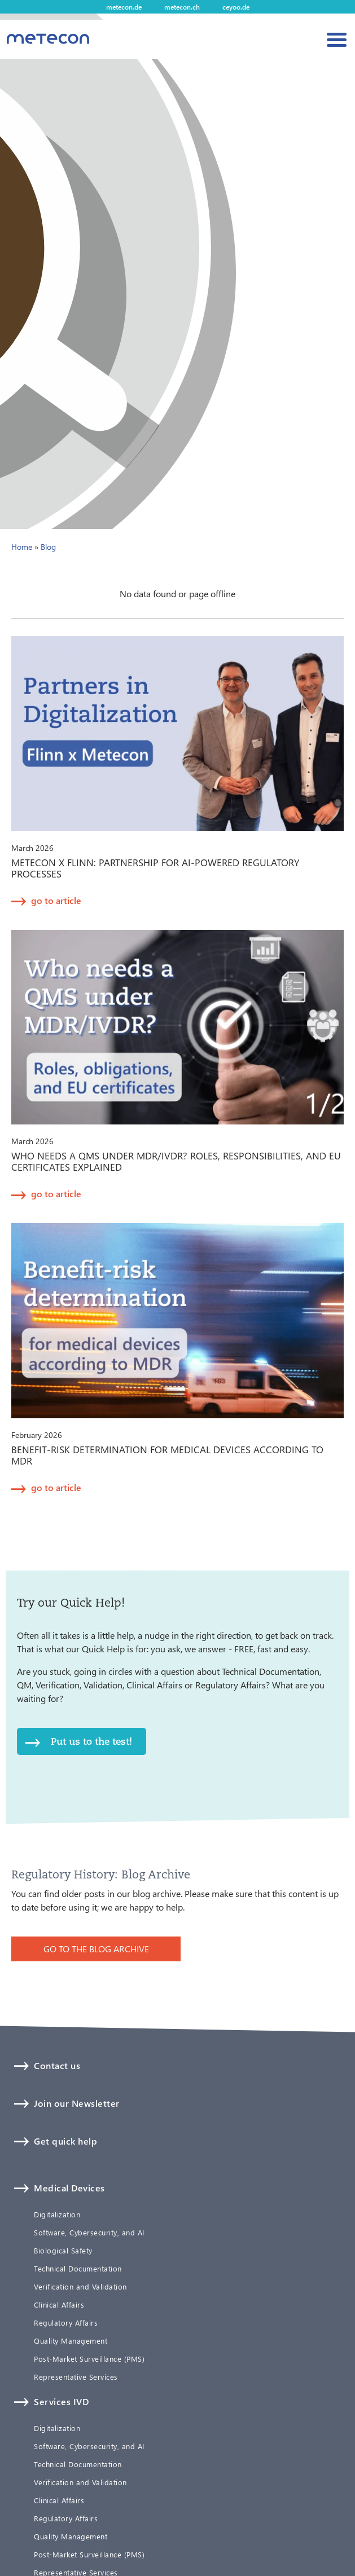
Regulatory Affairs (66, 2322)
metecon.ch (182, 6)
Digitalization (57, 2214)
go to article (56, 900)
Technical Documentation (78, 2268)
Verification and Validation (80, 2286)
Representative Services (76, 2376)
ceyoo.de (235, 6)
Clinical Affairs (59, 2304)
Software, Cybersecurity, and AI (89, 2232)
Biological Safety (63, 2250)
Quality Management (70, 2340)
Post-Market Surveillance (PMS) (89, 2358)
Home (21, 546)
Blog (48, 546)
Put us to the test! (91, 1741)
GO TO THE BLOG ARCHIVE (96, 1949)
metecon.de (124, 6)
